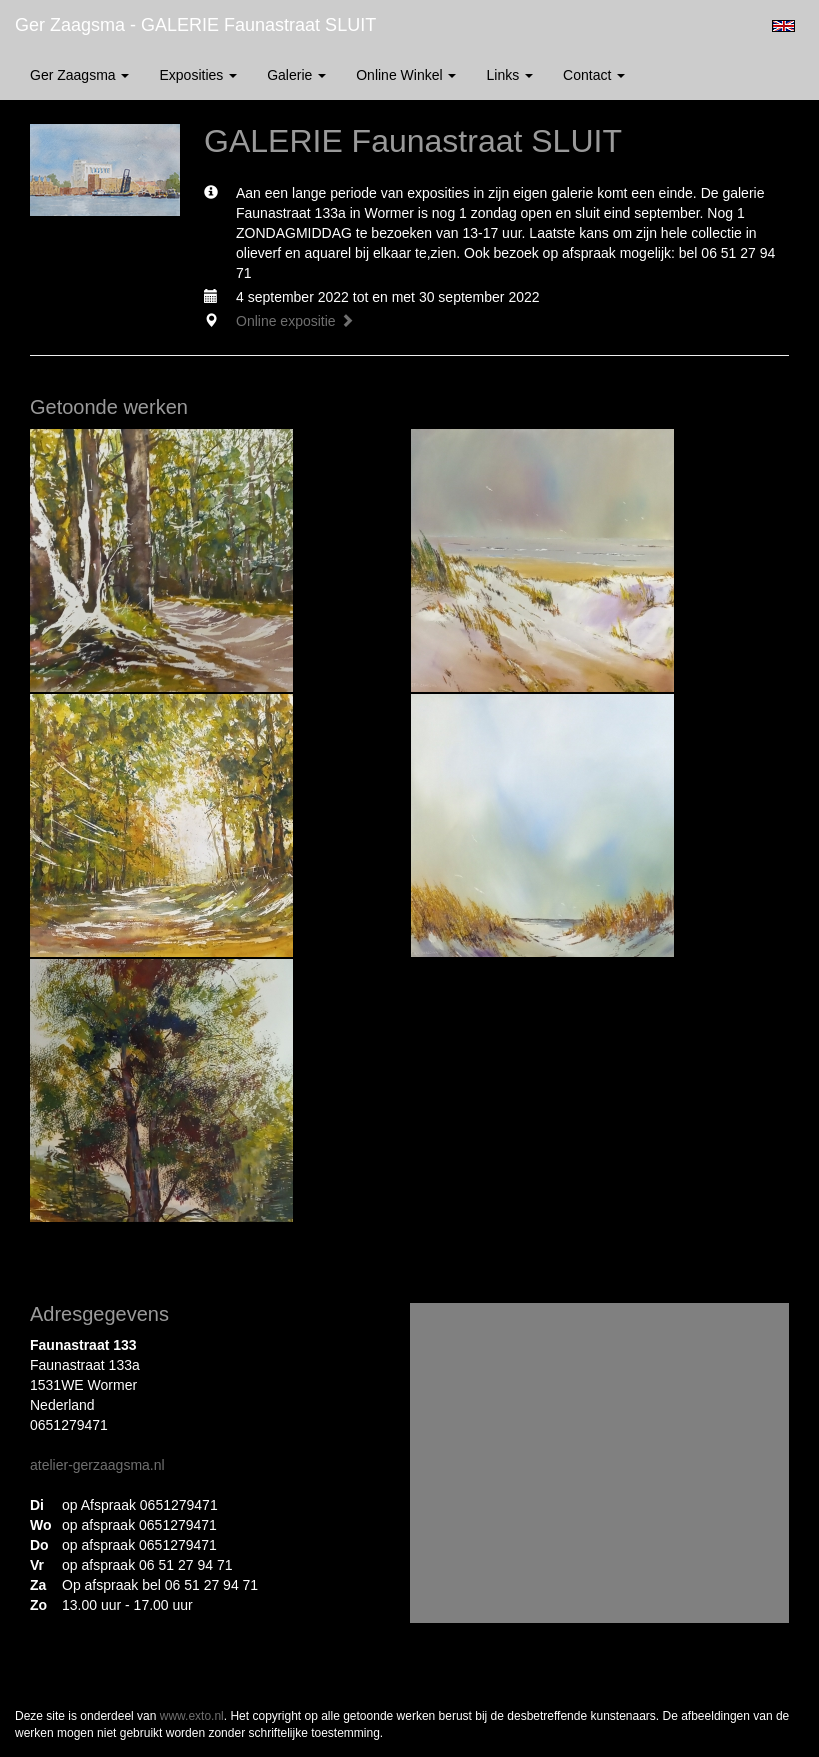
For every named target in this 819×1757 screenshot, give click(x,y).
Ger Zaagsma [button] (79, 75)
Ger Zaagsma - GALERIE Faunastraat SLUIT (195, 25)
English (783, 26)
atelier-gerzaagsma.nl (97, 1465)
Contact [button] (594, 75)
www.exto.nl (192, 1716)
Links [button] (509, 75)
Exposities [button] (198, 75)
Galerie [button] (296, 75)
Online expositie (295, 321)
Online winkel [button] (406, 75)
